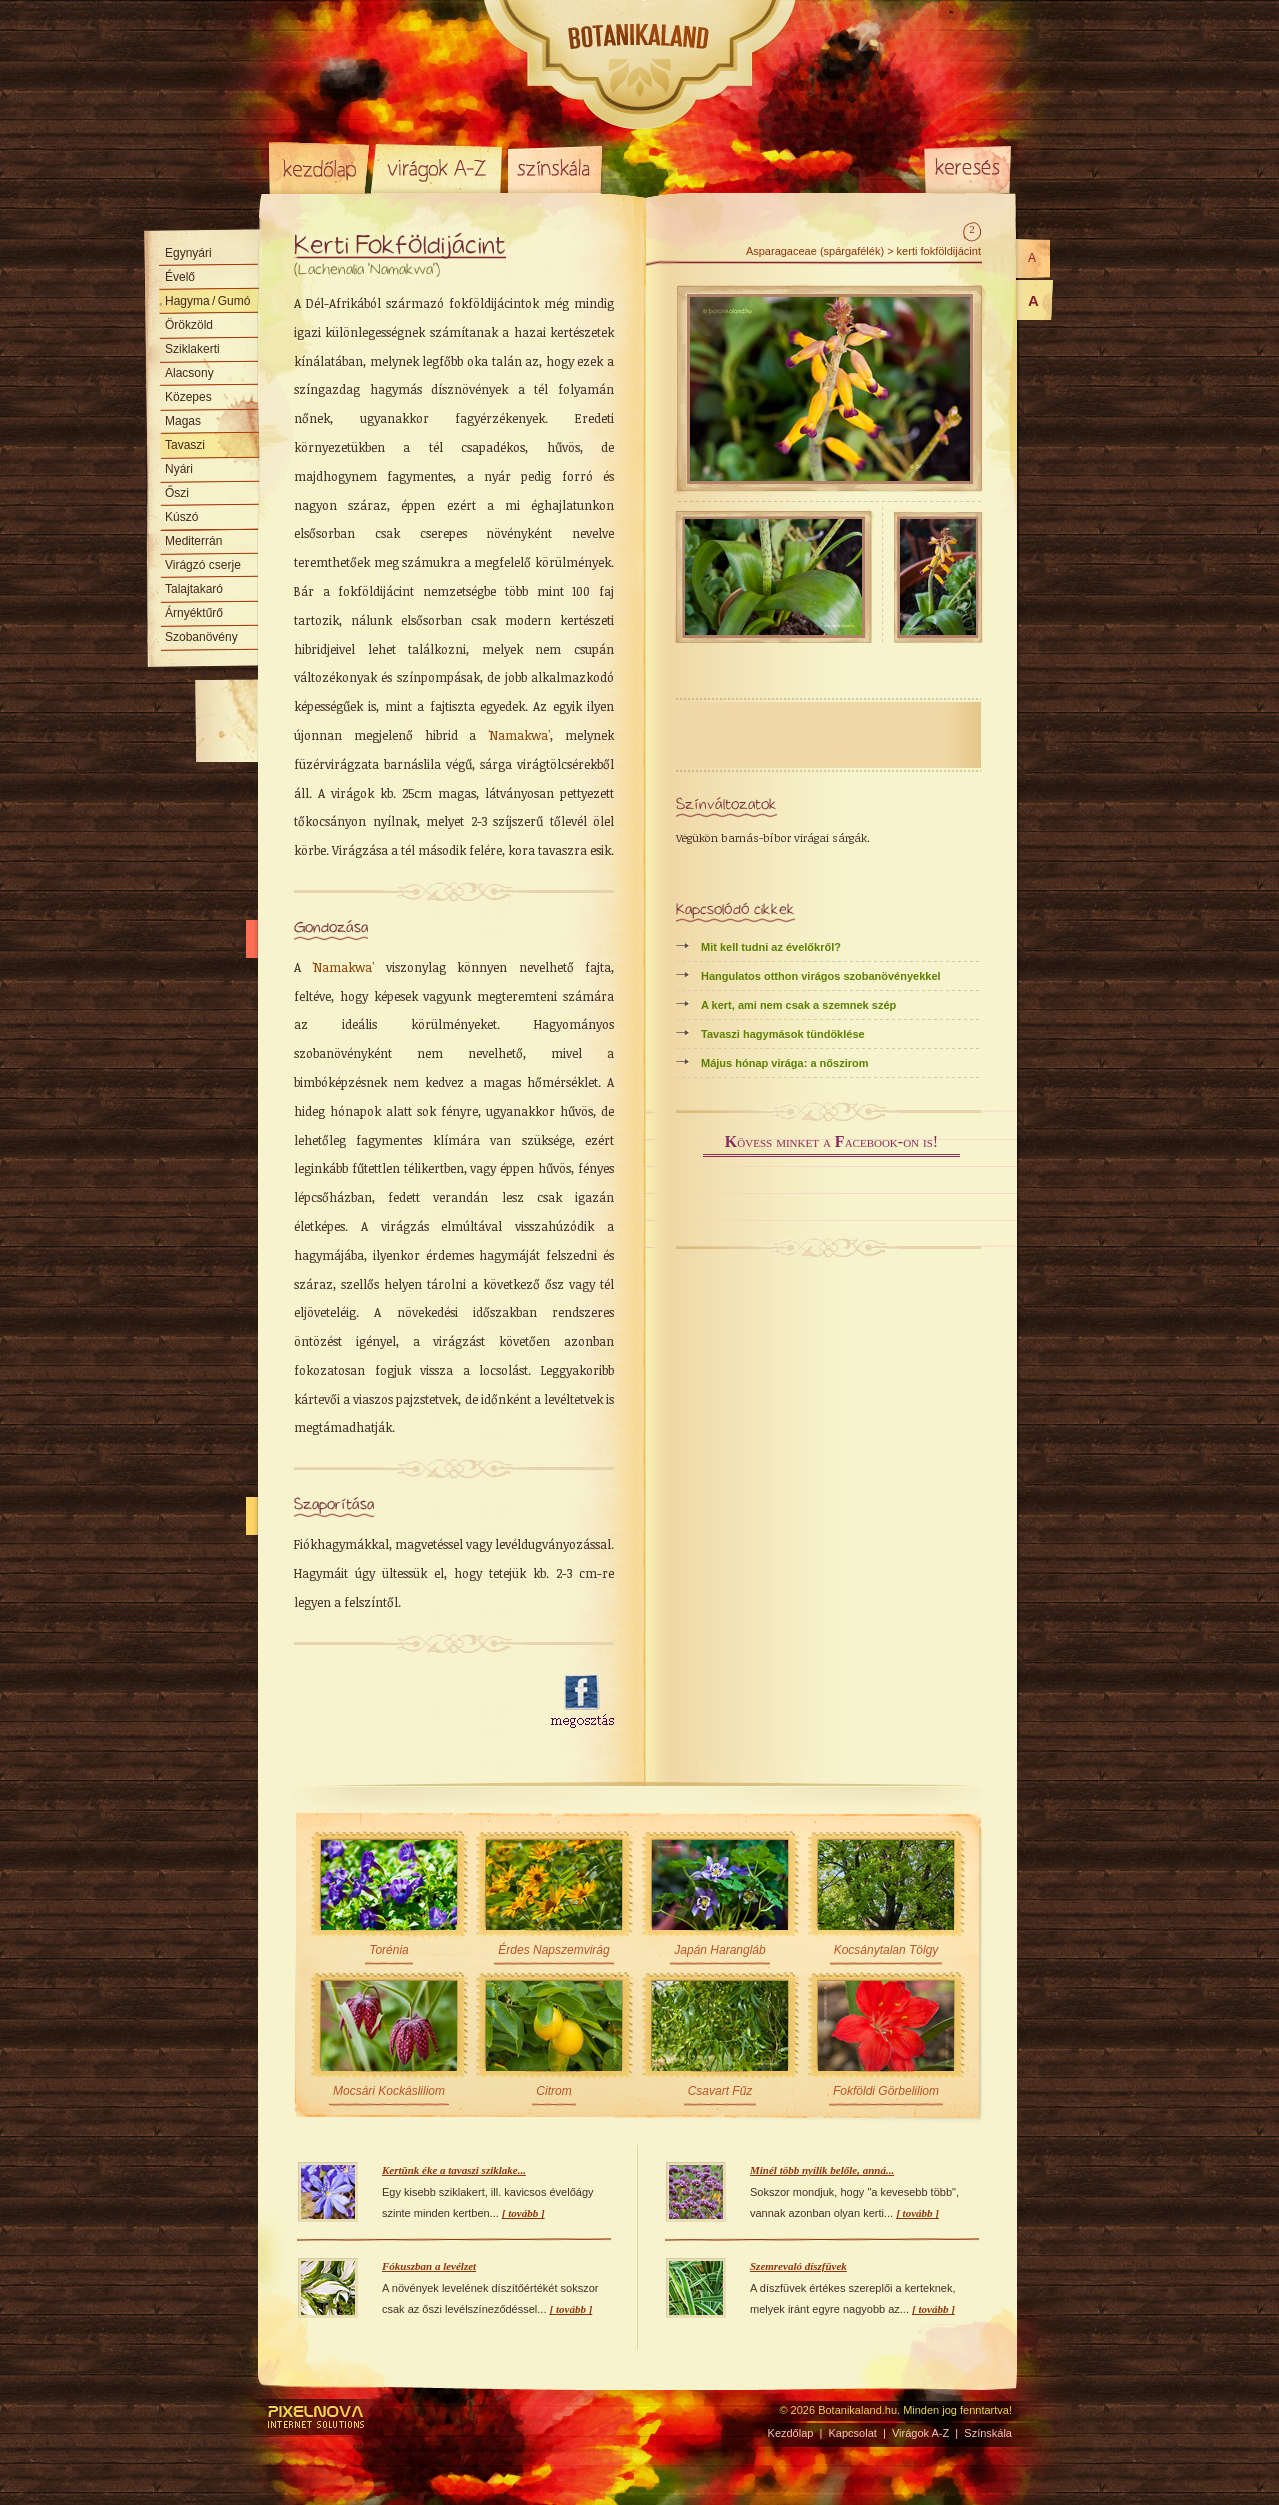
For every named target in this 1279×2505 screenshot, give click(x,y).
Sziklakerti (192, 349)
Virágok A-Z (438, 168)
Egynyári (188, 253)
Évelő (180, 277)
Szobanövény (201, 637)
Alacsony (189, 373)
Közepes (188, 397)
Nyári (179, 469)
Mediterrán (193, 541)
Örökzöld (189, 325)
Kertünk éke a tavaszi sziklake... (454, 2170)
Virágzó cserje (203, 565)
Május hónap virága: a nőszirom (784, 1063)
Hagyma (207, 301)
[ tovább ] (523, 2213)
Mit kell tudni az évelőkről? (771, 947)
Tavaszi (185, 445)
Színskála (554, 168)
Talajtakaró (194, 589)
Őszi (177, 493)
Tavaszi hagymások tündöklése (783, 1034)
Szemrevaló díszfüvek (798, 2266)
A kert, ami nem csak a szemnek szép (798, 1005)
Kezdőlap (319, 168)
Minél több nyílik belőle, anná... (822, 2170)
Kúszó (181, 517)
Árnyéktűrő (194, 613)
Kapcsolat (853, 2433)
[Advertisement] (411, 1702)
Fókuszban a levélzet (429, 2266)
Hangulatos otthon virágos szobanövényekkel (821, 976)
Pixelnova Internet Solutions (316, 2417)
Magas (183, 421)
